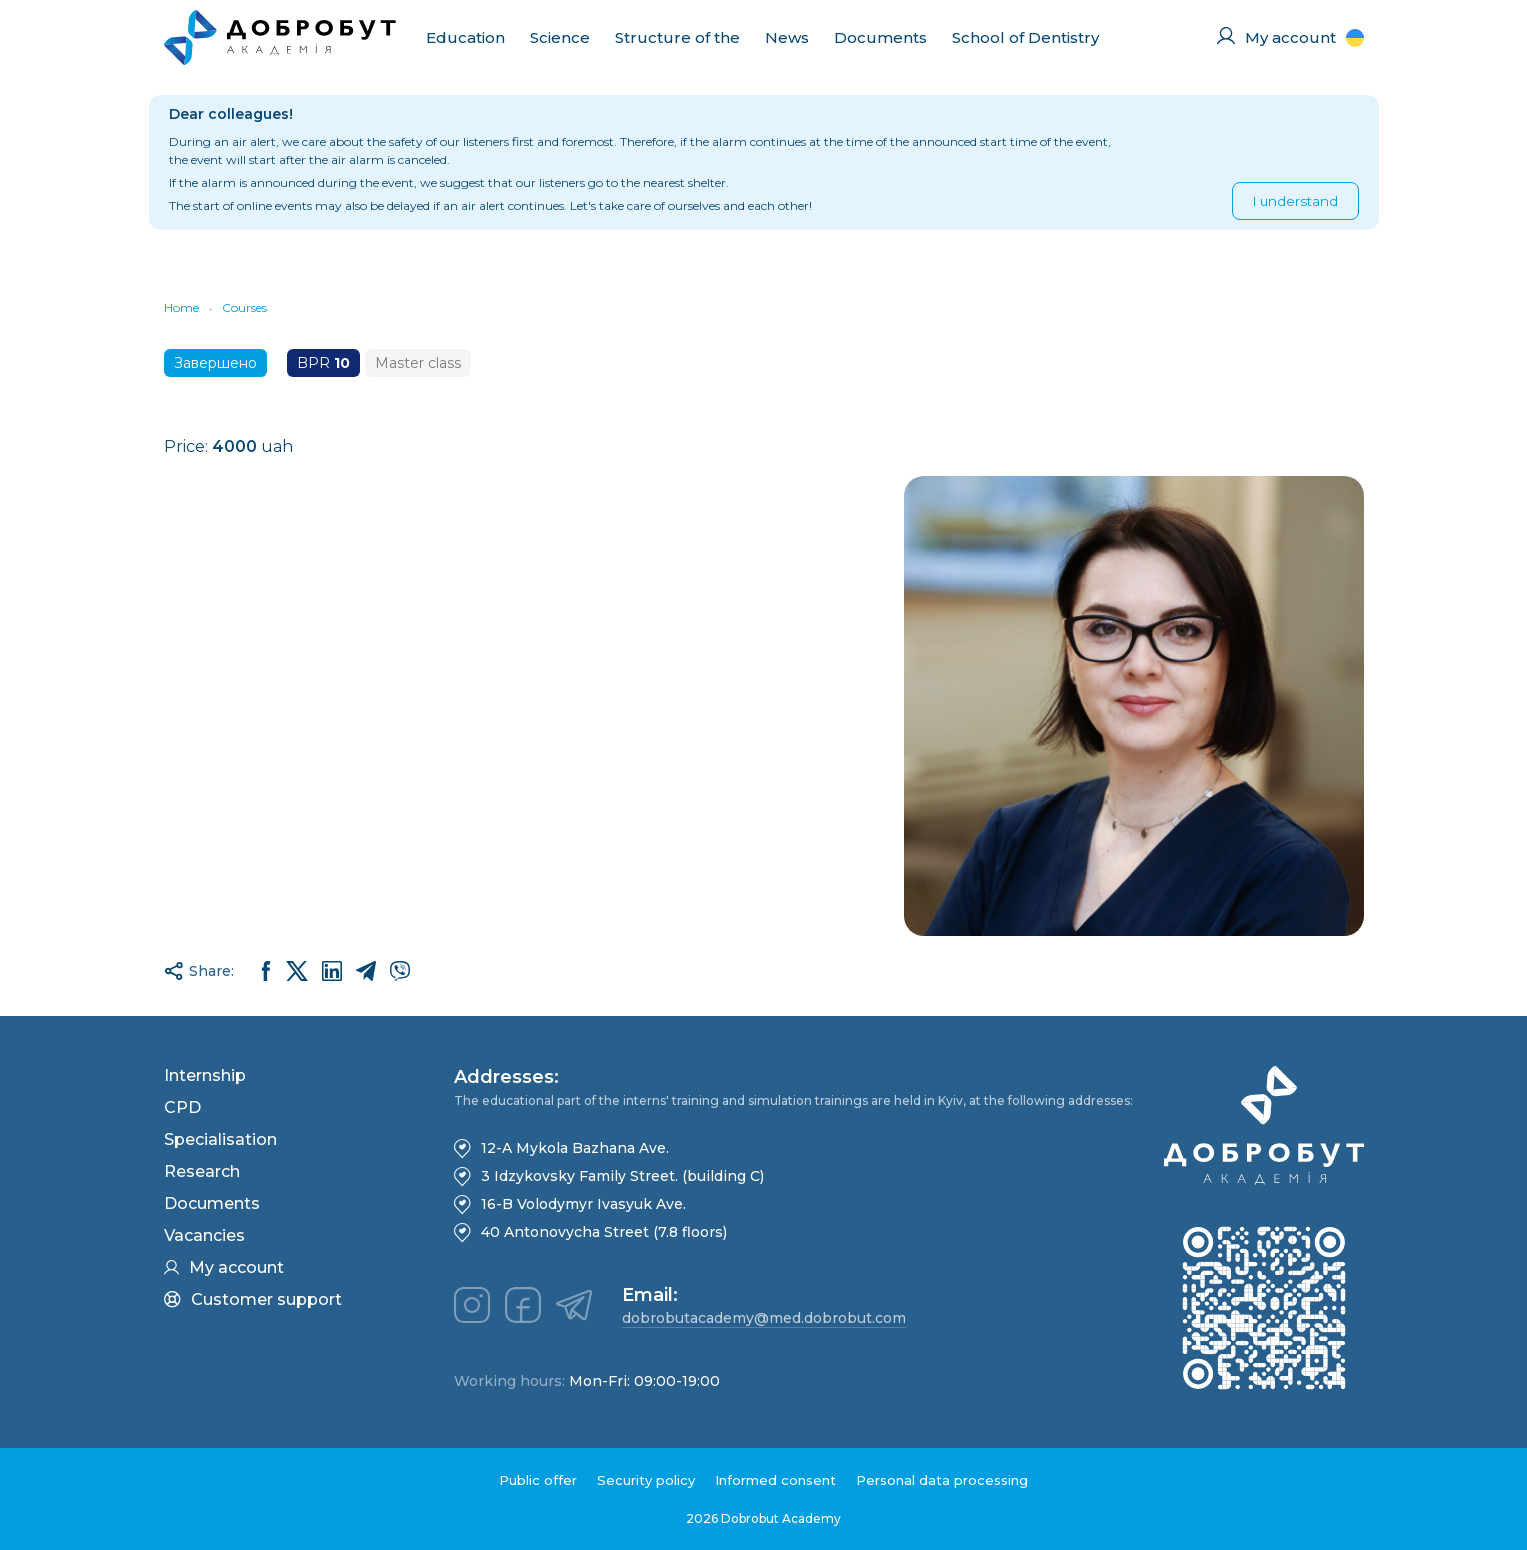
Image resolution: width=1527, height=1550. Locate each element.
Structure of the (677, 37)
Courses (244, 307)
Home (181, 307)
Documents (880, 37)
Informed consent (775, 1480)
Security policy (646, 1480)
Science (560, 37)
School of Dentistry (1025, 37)
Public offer (538, 1480)
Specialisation (220, 1139)
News (787, 37)
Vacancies (204, 1235)
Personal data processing (942, 1480)
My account (224, 1267)
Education (465, 37)
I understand (1295, 201)
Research (202, 1171)
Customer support (253, 1299)
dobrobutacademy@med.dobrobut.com (764, 1318)
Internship (205, 1075)
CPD (182, 1107)
